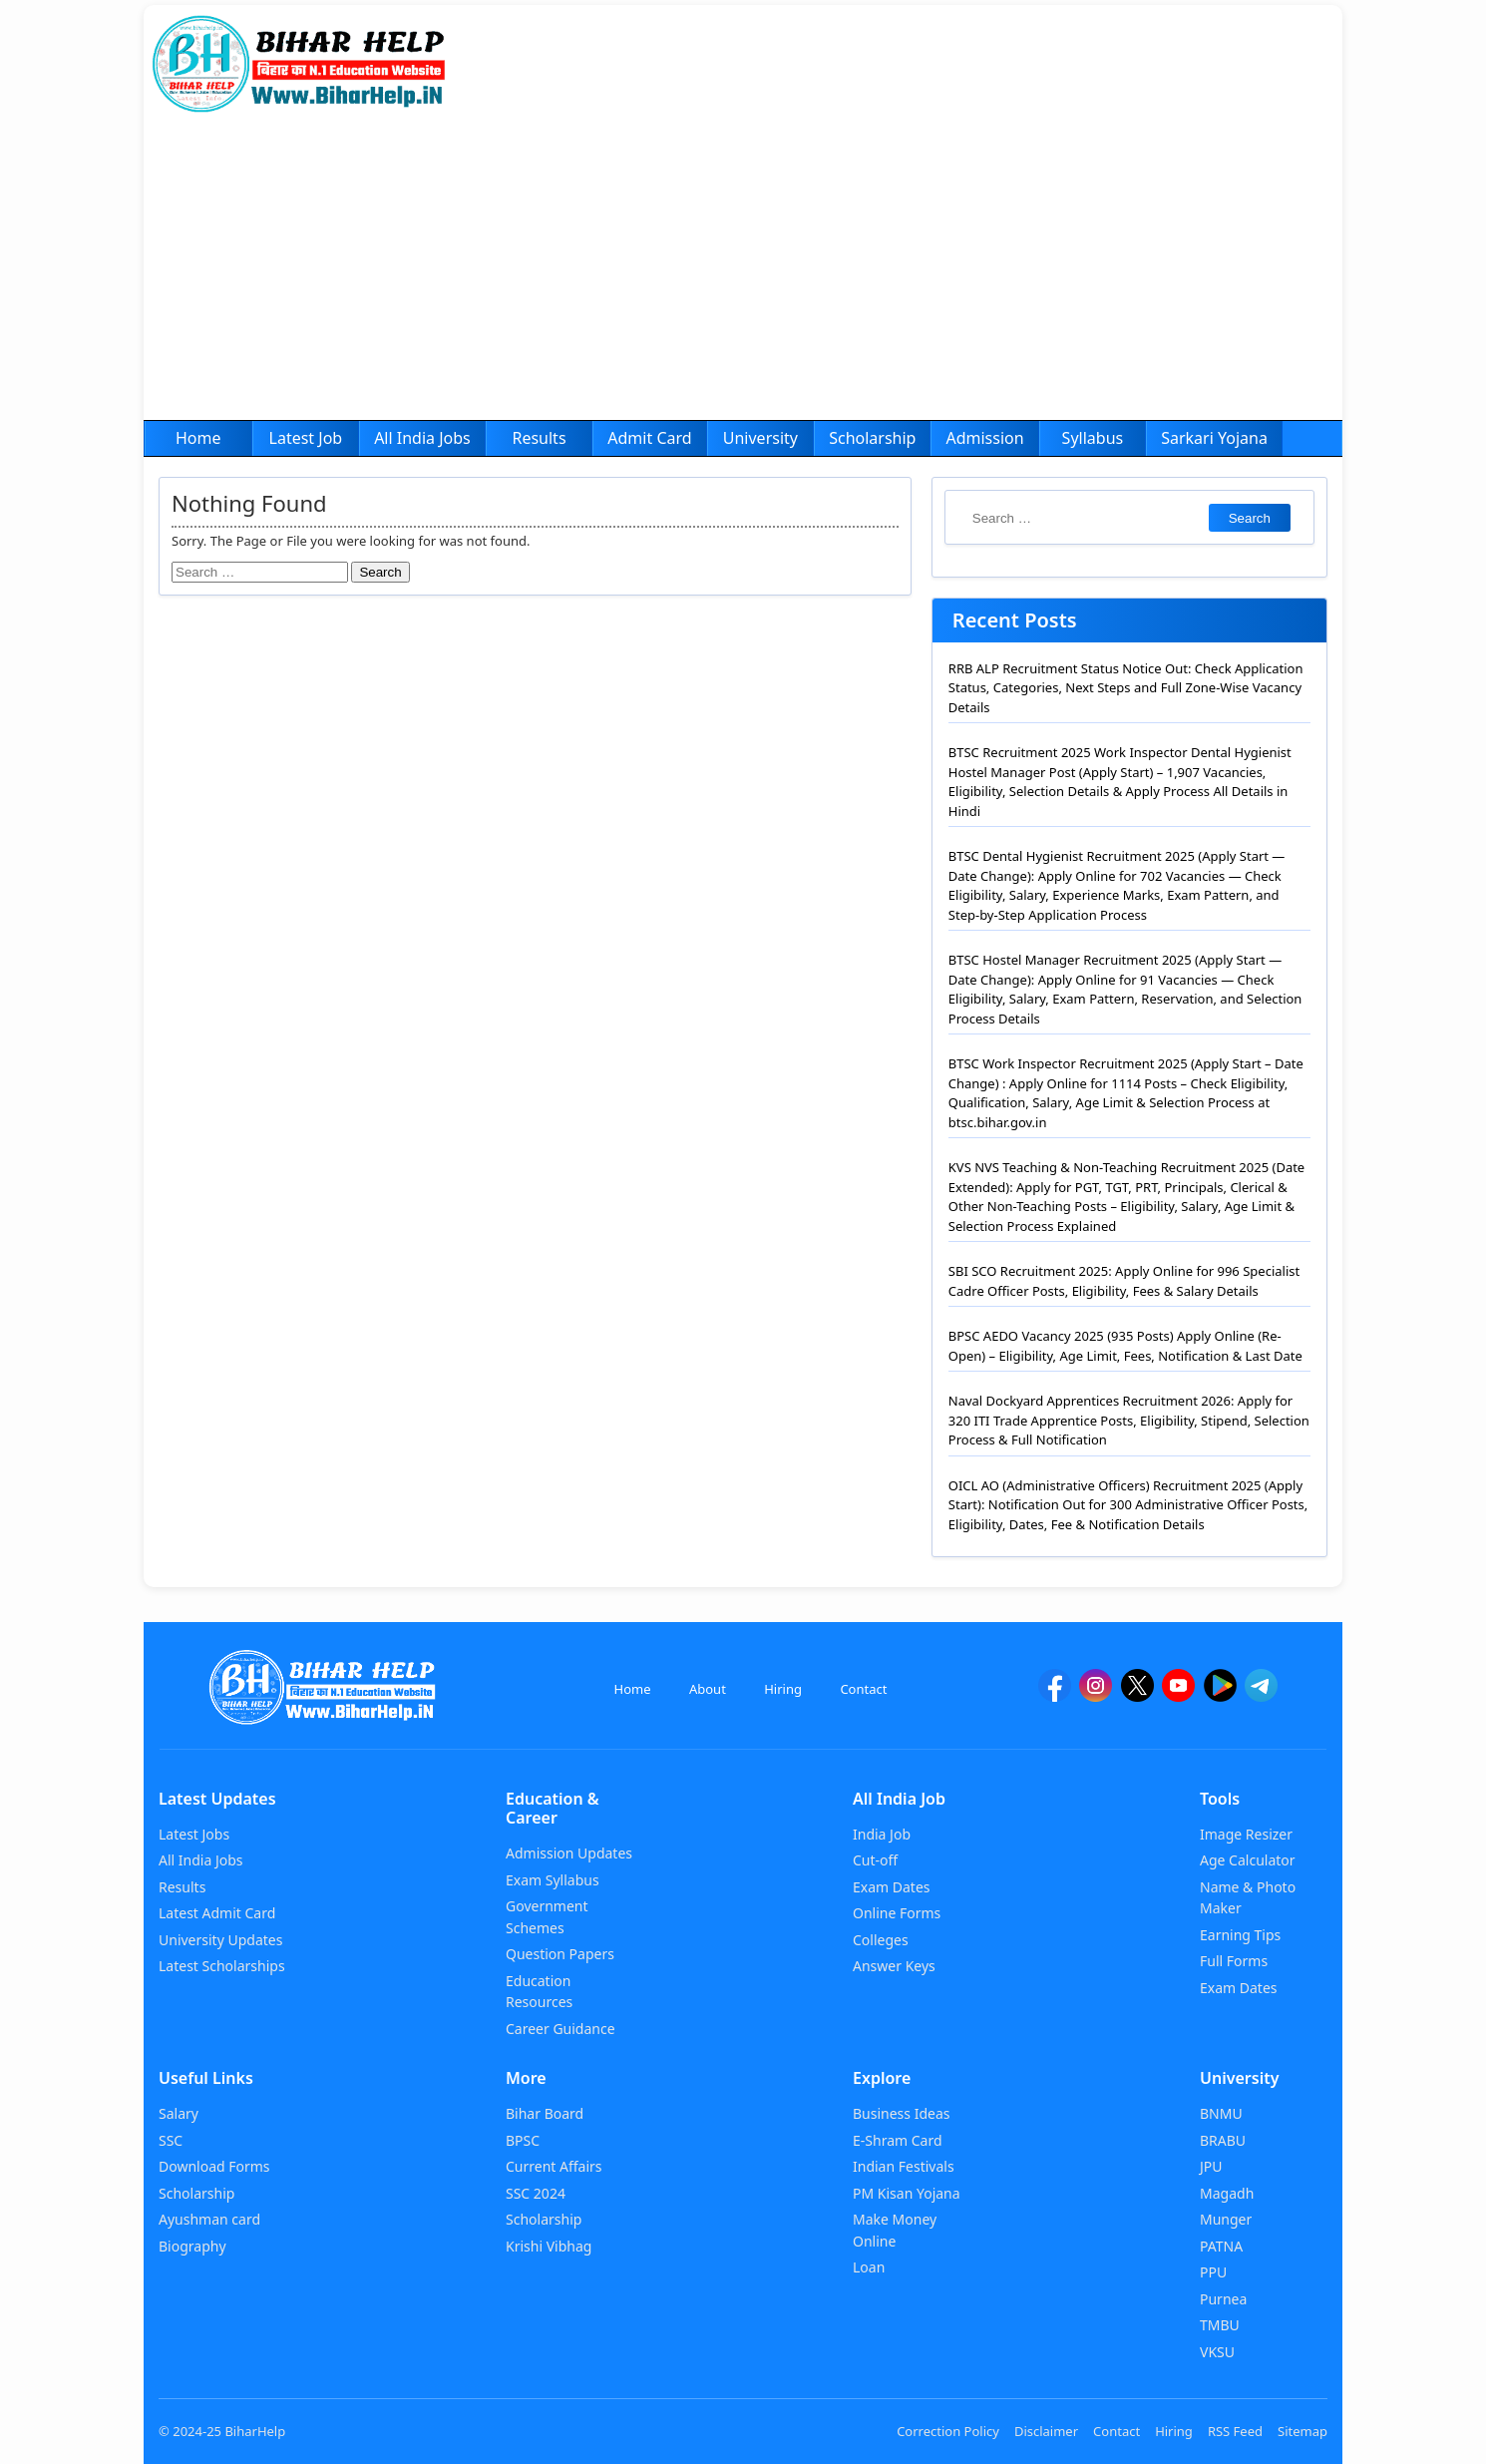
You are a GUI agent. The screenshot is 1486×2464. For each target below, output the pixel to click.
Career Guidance (560, 2028)
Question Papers (560, 1953)
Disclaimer (1046, 2431)
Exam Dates (891, 1886)
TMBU (1220, 2324)
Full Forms (1234, 1960)
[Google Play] (1220, 1694)
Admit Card (649, 438)
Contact (863, 1689)
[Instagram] (1095, 1694)
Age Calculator (1248, 1859)
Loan (869, 2267)
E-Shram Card (897, 2140)
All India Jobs (422, 438)
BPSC (523, 2140)
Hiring (783, 1689)
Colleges (881, 1939)
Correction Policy (948, 2431)
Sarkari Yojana (1214, 438)
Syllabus (1093, 438)
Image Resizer (1246, 1834)
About (707, 1689)
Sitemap (1302, 2431)
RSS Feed (1235, 2431)
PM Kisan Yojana (906, 2193)
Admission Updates (569, 1853)
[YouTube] (1178, 1694)
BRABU (1223, 2140)
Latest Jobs (194, 1834)
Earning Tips (1240, 1934)
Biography (192, 2246)
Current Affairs (554, 2166)
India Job (882, 1834)
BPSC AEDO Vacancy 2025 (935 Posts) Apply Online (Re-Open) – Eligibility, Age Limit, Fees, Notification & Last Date (1125, 1346)
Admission (984, 438)
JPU (1211, 2166)
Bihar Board (544, 2113)
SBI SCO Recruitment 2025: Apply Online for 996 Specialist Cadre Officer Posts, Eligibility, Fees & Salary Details (1124, 1281)
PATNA (1221, 2246)
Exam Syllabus (552, 1879)
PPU (1213, 2271)
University (760, 438)
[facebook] (1054, 1694)
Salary (178, 2113)
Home (198, 438)
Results (538, 438)
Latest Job (306, 438)
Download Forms (214, 2166)
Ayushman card (209, 2219)
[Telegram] (1261, 1694)
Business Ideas (901, 2113)
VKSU (1217, 2351)
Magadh (1227, 2193)
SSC (171, 2140)
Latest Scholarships (222, 1965)
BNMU (1221, 2113)
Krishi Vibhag (548, 2246)
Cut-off (875, 1859)
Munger (1226, 2219)
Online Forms (896, 1912)
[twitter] (1137, 1694)
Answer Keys (894, 1965)
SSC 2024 (535, 2193)
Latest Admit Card (217, 1912)
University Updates (220, 1939)
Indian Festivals (903, 2166)
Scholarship (872, 438)
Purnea (1223, 2298)
